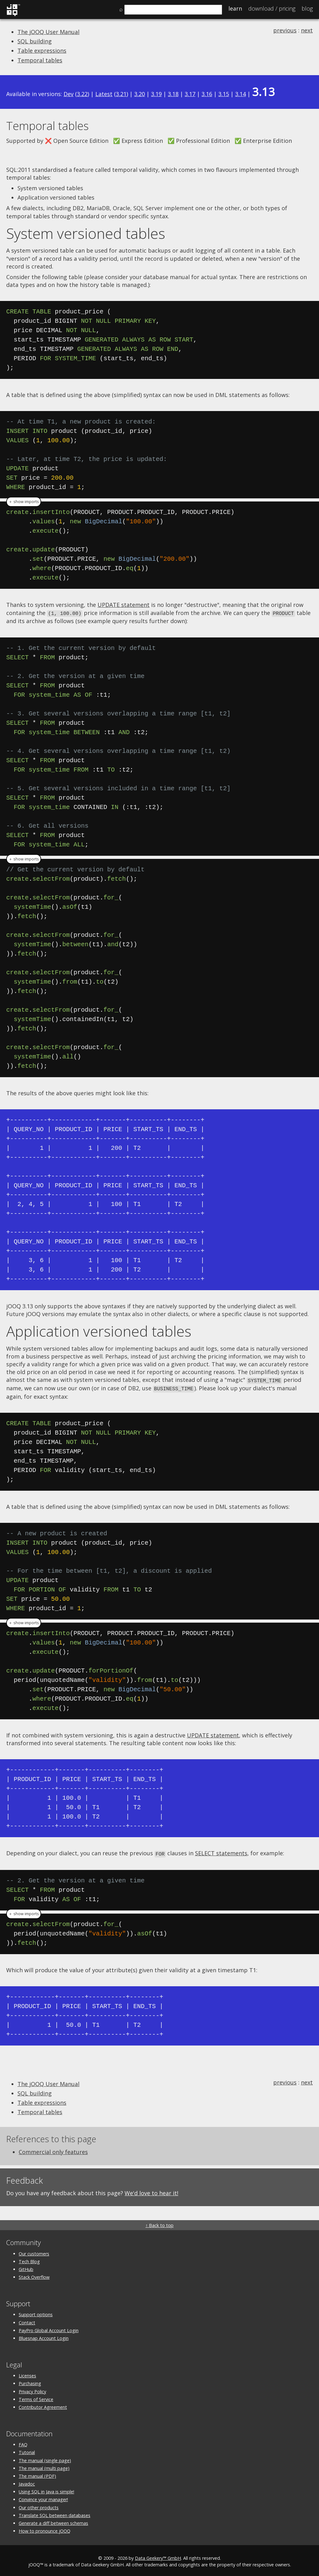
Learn (235, 8)
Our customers (34, 2252)
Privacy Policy (32, 2390)
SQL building (34, 41)
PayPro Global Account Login (49, 2328)
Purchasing (30, 2382)
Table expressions (41, 50)
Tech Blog (29, 2260)
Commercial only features (53, 2150)
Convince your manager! (43, 2498)
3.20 (139, 94)
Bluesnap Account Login (44, 2336)
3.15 (223, 94)
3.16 (207, 94)
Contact (27, 2321)
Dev (69, 94)
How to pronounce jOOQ (44, 2529)
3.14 (240, 94)
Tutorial (27, 2451)
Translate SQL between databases (54, 2513)
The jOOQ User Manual (48, 32)
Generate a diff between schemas (53, 2521)
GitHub (26, 2267)
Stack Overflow (34, 2275)
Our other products (39, 2506)
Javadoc (27, 2482)
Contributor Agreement (43, 2405)
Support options (36, 2313)
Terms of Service (36, 2397)
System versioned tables (85, 233)
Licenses (27, 2374)
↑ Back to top (159, 2223)
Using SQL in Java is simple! (46, 2490)
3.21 (121, 94)
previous (285, 30)
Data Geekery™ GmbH (158, 2556)
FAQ (23, 2443)
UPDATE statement (124, 604)
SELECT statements (221, 1852)
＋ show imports (23, 501)
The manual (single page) (45, 2459)
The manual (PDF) (37, 2474)
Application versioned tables (98, 1331)
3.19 (156, 94)
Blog (307, 8)
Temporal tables (39, 60)
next (307, 30)
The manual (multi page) (44, 2466)
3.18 (173, 94)
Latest (103, 94)
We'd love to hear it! (151, 2191)
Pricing (271, 8)
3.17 (190, 94)
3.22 (82, 94)
